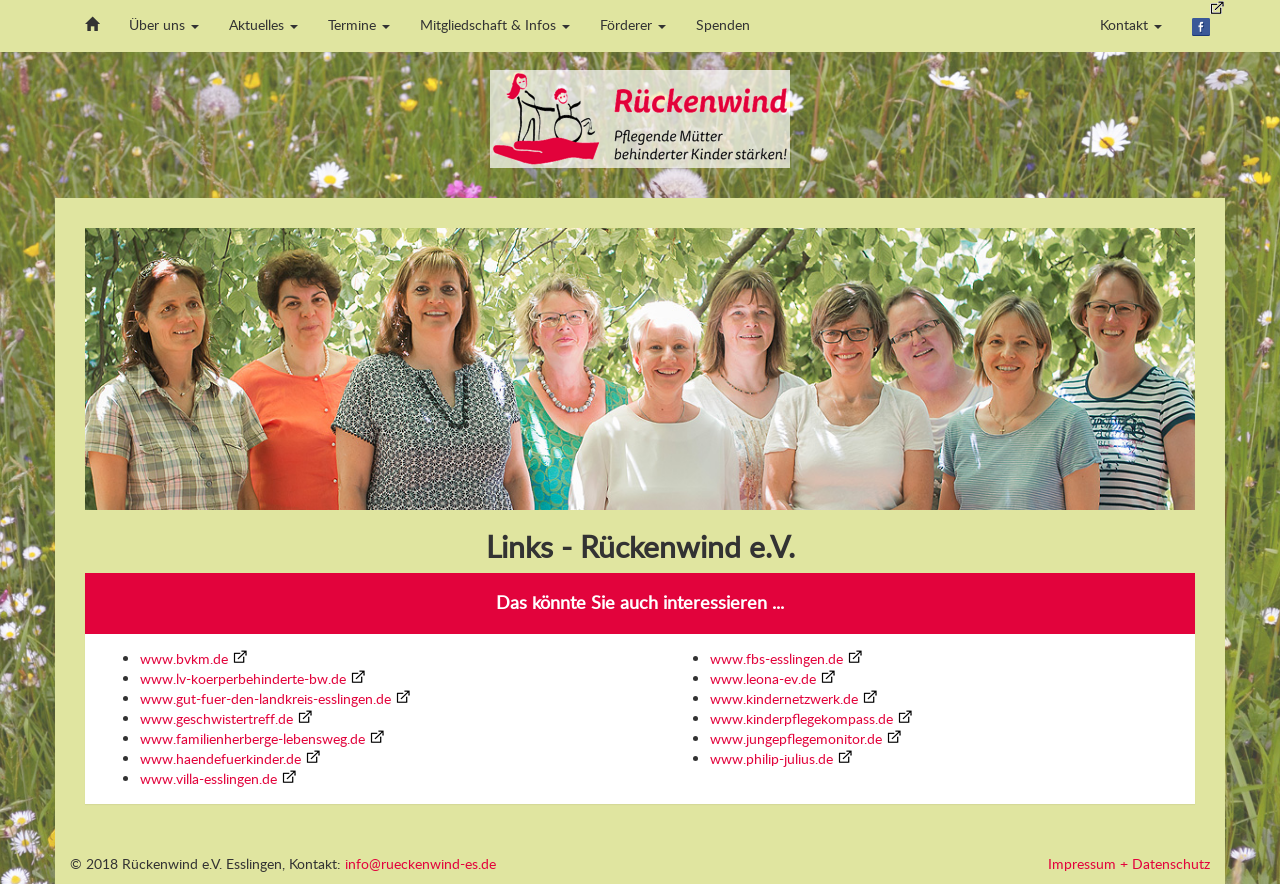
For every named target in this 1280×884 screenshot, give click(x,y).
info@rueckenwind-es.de (420, 863)
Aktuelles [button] (263, 24)
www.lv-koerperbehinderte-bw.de (243, 678)
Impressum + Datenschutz (1129, 863)
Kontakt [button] (1131, 24)
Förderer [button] (633, 24)
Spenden (723, 24)
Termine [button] (359, 24)
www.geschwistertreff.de (216, 718)
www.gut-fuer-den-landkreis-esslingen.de (265, 698)
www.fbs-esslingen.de (776, 658)
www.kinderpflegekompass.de (801, 718)
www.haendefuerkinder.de (220, 758)
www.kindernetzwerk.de (784, 698)
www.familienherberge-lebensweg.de (252, 738)
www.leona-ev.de (763, 678)
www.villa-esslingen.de (208, 778)
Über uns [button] (164, 24)
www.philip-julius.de (771, 758)
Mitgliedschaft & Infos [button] (495, 24)
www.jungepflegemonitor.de (796, 738)
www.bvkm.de (184, 658)
